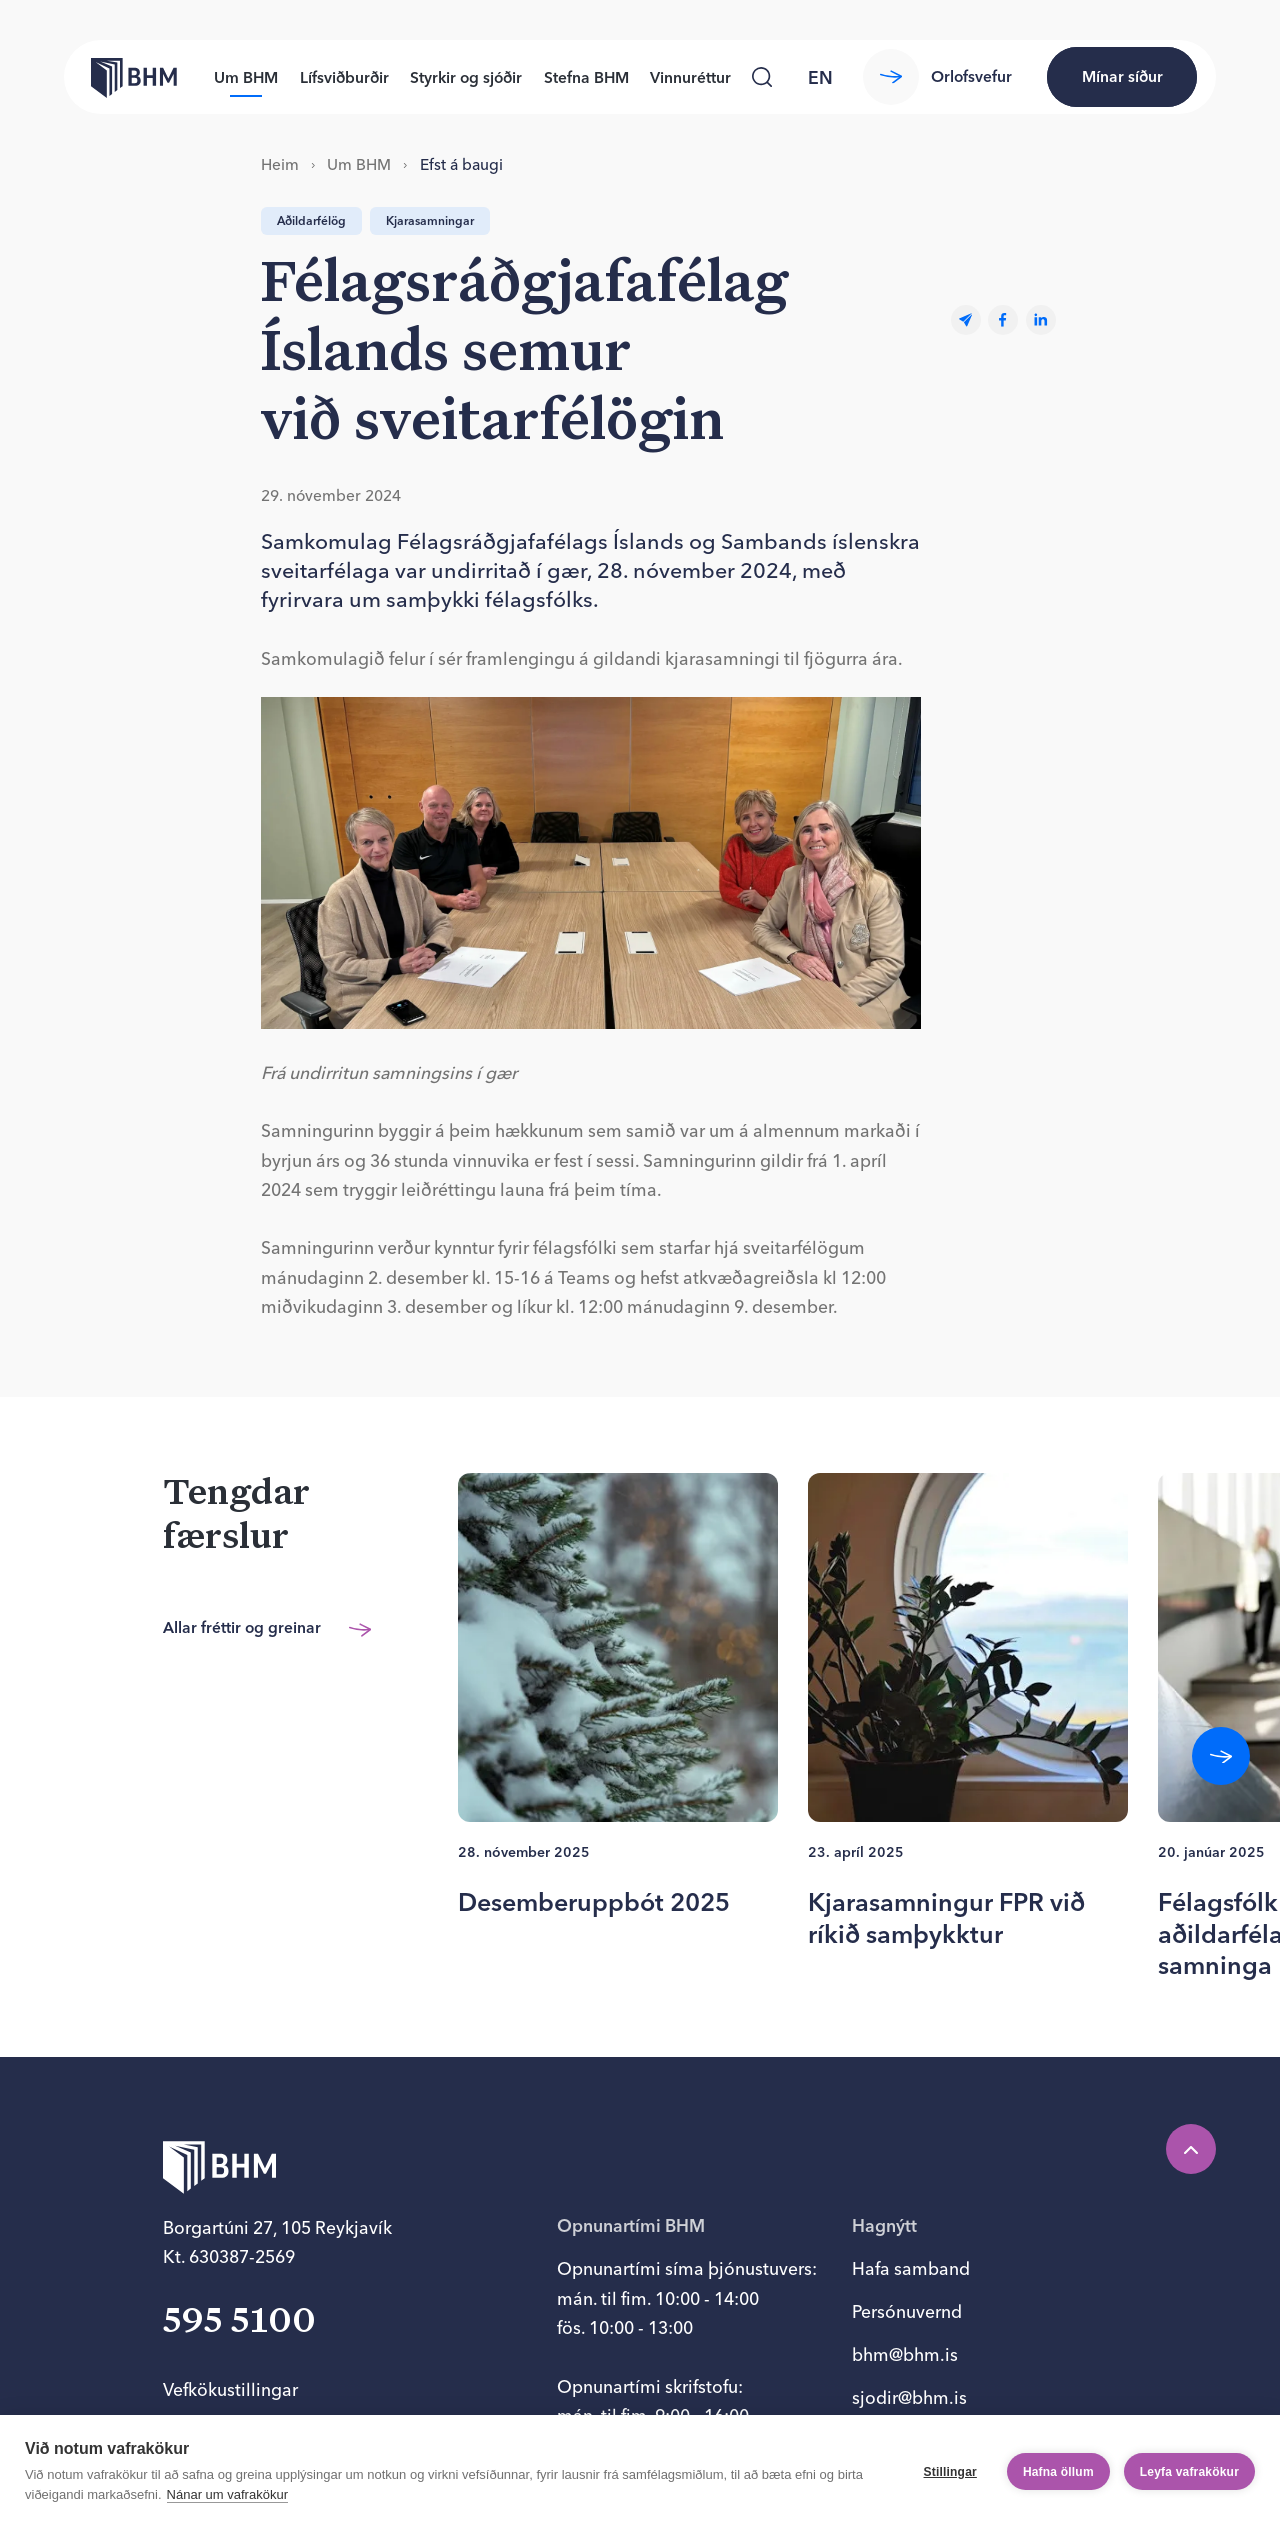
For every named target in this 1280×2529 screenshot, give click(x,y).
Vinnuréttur (690, 77)
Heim (280, 164)
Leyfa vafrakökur (1189, 2472)
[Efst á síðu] (1191, 2149)
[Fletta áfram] (1221, 1756)
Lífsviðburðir (344, 77)
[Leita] (762, 77)
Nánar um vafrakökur (227, 2494)
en (820, 77)
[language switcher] (820, 77)
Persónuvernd (907, 2311)
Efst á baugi (461, 164)
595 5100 (239, 2322)
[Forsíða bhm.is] (120, 77)
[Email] (966, 320)
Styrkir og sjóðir (466, 77)
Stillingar (950, 2472)
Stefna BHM (586, 77)
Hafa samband (911, 2268)
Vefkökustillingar (230, 2389)
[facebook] (1003, 320)
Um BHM (246, 77)
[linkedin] (1041, 320)
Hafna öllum (1058, 2472)
